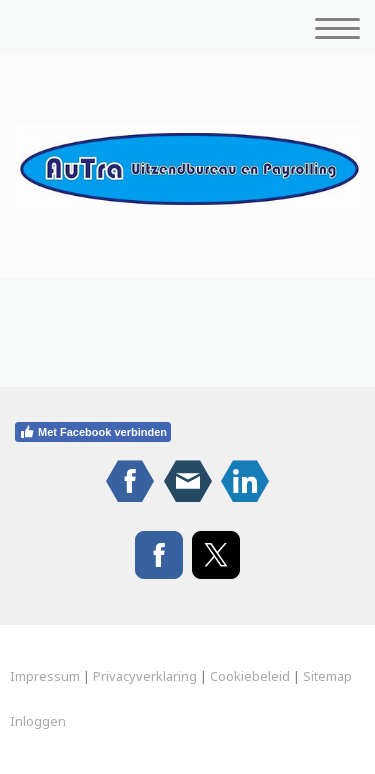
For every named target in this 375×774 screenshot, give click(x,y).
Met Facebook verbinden (93, 432)
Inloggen (38, 721)
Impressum (45, 676)
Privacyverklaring (145, 676)
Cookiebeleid (250, 676)
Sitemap (327, 676)
